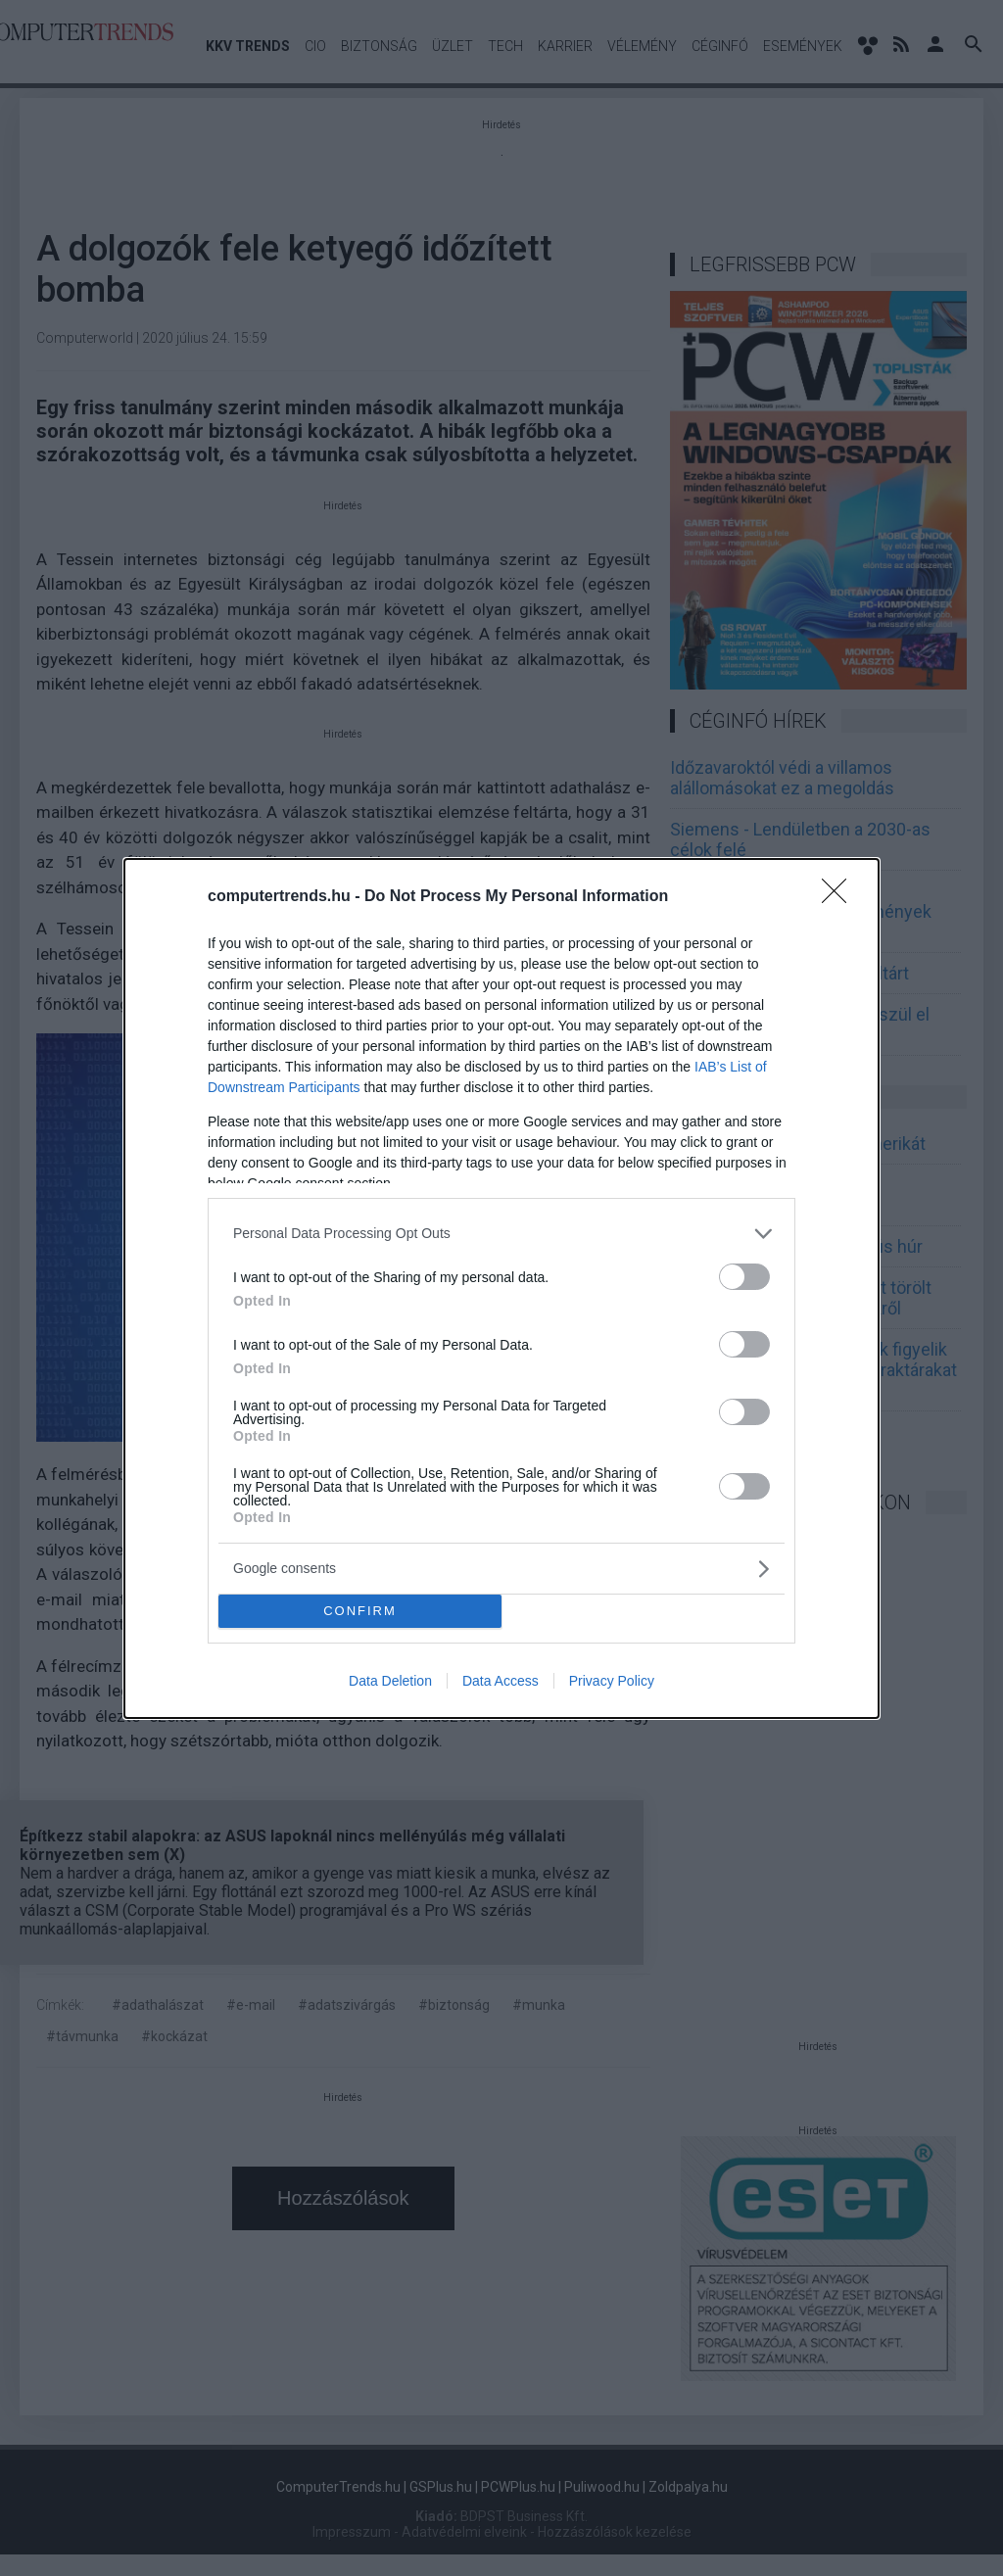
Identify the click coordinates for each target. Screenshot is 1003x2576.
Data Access (500, 1681)
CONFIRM (360, 1610)
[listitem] (501, 1233)
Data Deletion (390, 1681)
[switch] (744, 1277)
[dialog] (501, 1288)
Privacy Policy (611, 1681)
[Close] (840, 897)
